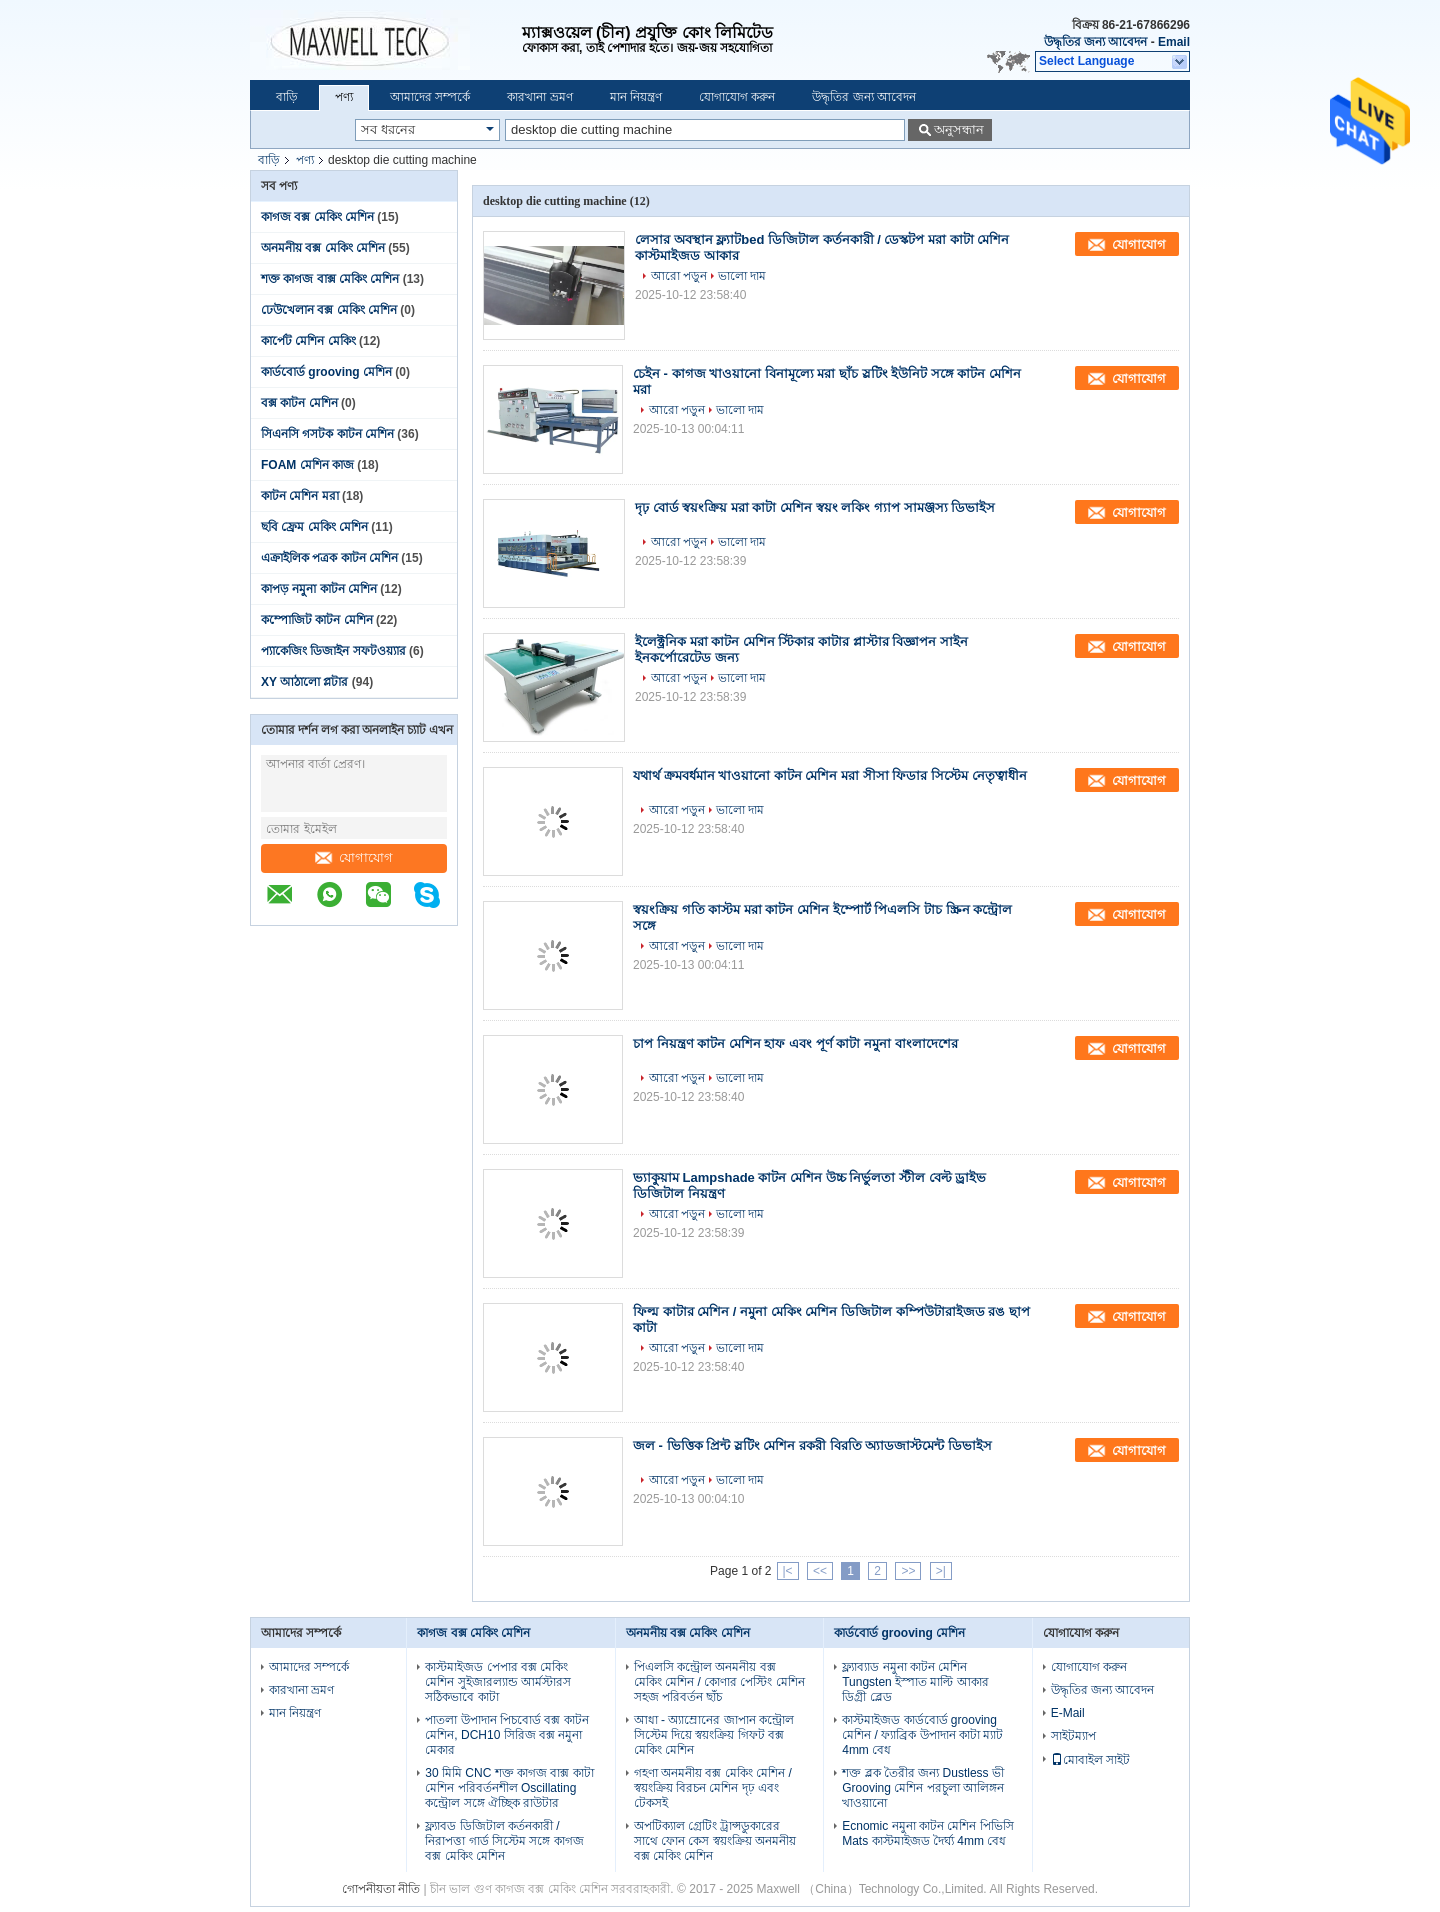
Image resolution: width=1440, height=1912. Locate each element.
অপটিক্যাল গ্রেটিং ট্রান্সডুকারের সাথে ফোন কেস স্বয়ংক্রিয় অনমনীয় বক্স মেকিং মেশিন (715, 1841)
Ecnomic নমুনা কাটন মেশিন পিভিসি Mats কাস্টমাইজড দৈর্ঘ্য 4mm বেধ (927, 1833)
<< (820, 1571)
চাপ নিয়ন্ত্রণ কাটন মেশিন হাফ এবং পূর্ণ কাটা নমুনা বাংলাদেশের (795, 1043)
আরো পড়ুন (679, 276)
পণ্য (344, 97)
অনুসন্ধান (959, 129)
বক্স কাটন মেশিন (299, 403)
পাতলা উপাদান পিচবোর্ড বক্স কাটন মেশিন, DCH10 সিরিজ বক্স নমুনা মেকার (506, 1735)
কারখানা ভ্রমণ (539, 97)
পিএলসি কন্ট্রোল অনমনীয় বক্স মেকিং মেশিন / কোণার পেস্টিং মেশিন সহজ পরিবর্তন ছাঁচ (719, 1682)
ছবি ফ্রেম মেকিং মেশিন (314, 527)
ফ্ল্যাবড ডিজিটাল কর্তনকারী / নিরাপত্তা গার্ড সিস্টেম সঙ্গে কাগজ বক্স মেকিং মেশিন (504, 1841)
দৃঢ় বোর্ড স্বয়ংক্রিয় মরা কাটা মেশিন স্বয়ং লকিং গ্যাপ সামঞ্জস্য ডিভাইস (815, 507)
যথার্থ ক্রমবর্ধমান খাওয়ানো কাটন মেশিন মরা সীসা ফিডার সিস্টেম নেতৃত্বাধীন (830, 775)
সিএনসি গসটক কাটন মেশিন (327, 434)
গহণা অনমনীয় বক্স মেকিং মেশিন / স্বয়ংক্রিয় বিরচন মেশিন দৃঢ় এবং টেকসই (713, 1788)
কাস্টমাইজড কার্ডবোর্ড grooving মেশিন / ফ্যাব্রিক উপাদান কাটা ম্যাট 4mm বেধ (922, 1735)
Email (1174, 42)
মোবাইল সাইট (1090, 1760)
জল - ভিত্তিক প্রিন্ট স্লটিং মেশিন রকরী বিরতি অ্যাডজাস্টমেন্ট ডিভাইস (812, 1445)
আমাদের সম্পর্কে (430, 97)
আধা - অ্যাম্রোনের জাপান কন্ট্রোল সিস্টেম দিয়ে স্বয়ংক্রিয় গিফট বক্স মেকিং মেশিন (714, 1735)
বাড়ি (287, 97)
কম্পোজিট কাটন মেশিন (317, 620)
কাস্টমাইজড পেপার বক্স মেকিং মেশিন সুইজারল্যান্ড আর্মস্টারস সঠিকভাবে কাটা (498, 1682)
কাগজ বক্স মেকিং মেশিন (317, 217)
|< (788, 1571)
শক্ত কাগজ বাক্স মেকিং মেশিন (330, 279)
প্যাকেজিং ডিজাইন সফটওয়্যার (333, 651)
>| (941, 1571)
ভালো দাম (742, 276)
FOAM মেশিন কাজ (307, 465)
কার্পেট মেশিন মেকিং (308, 341)
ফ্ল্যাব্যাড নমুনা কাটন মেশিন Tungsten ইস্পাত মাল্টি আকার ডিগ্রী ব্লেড (915, 1682)
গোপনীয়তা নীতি (381, 1889)
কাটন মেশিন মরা (300, 496)
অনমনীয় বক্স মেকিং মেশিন (323, 248)
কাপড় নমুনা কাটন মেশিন (319, 589)
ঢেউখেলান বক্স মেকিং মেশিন (329, 310)
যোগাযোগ (354, 857)
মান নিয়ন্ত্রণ (636, 97)
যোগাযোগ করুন (737, 97)
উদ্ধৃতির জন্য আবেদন (1096, 42)
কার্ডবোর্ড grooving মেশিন (326, 372)
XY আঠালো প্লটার (304, 682)
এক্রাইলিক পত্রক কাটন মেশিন (329, 558)
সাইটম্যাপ (1073, 1736)
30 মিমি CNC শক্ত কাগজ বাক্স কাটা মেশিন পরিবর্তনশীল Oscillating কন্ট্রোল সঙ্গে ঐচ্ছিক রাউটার (509, 1788)
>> (908, 1571)
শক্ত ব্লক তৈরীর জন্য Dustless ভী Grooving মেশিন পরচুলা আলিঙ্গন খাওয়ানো (923, 1788)
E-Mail (1068, 1713)
